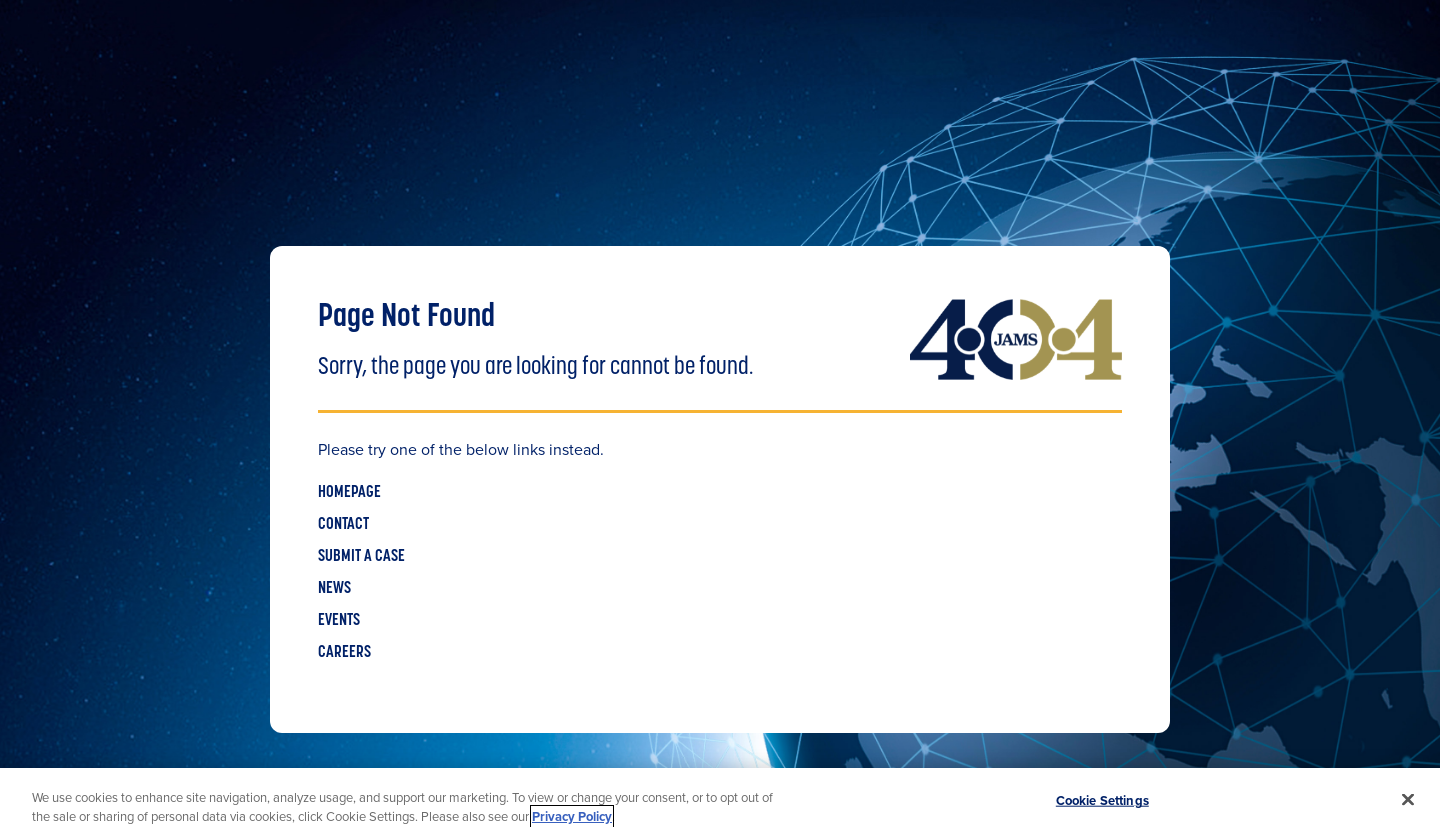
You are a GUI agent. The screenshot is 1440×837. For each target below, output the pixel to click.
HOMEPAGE (349, 493)
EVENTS (339, 621)
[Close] (1408, 800)
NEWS (334, 589)
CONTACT (343, 525)
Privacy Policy (572, 816)
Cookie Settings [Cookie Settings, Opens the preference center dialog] (1102, 800)
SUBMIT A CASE (361, 557)
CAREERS (344, 653)
